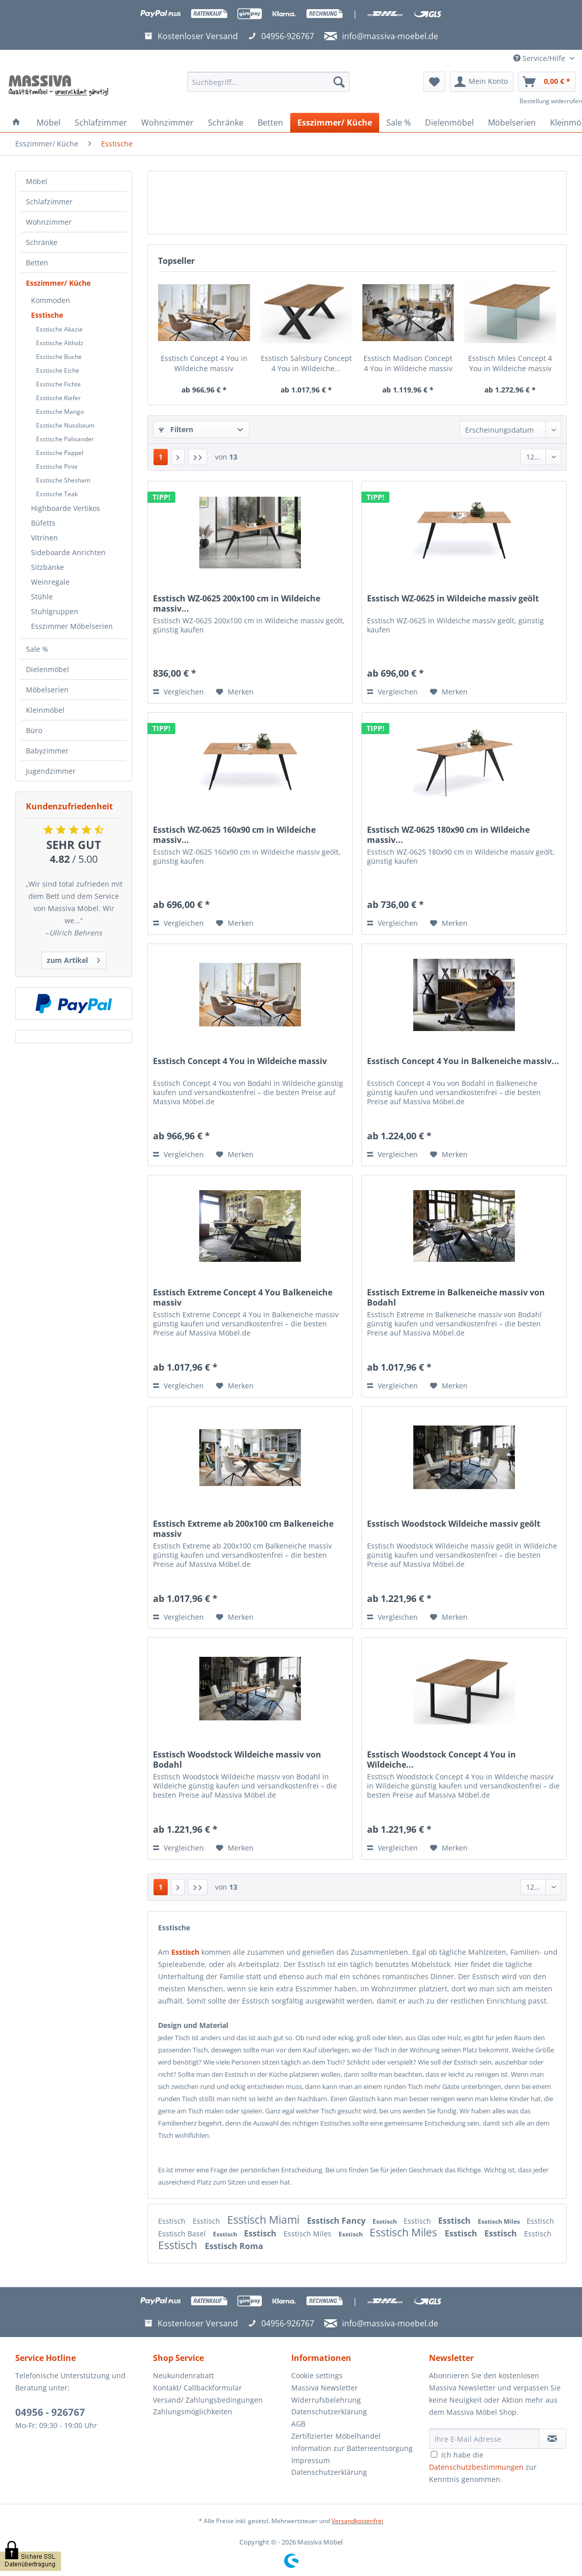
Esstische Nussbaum (65, 425)
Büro (34, 730)
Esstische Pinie (57, 466)
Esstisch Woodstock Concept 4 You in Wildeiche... (441, 1759)
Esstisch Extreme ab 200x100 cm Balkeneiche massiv (243, 1529)
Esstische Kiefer (58, 397)
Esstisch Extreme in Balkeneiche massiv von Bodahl (456, 1297)
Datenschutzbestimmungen (476, 2467)
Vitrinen (44, 537)
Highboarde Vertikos (65, 508)
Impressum (310, 2460)
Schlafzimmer (49, 201)
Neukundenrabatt (183, 2375)
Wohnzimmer (49, 222)
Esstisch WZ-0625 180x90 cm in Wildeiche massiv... (448, 835)
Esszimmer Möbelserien (72, 626)
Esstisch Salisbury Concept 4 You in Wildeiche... (306, 363)
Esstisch (173, 2221)
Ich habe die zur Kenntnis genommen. (483, 2467)
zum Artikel (73, 958)
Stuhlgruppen (54, 611)
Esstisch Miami (264, 2220)
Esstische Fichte (58, 384)
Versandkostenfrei (357, 2521)
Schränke (41, 242)
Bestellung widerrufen (550, 101)
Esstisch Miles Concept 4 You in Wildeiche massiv (510, 363)
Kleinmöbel (45, 710)
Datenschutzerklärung (329, 2411)
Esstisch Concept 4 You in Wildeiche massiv (204, 363)
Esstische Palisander (65, 439)
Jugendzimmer (51, 771)
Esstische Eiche (57, 370)
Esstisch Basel (183, 2233)
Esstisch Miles (500, 2221)
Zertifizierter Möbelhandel (336, 2436)
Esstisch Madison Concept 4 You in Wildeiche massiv (407, 363)
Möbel (36, 181)
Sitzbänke (47, 567)
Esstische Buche (59, 356)
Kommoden (50, 300)
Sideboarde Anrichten (68, 552)
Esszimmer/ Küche (58, 283)
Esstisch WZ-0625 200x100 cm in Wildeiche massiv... (236, 603)
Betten (37, 262)
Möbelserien (47, 689)
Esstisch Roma (234, 2246)
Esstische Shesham (63, 480)
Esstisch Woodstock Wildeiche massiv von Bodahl (237, 1759)
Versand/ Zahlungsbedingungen (208, 2400)
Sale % (37, 649)
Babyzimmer (47, 750)
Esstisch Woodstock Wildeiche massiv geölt (453, 1524)
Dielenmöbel (47, 669)
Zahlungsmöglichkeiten (192, 2411)
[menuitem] (268, 87)
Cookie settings (317, 2375)
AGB (298, 2424)
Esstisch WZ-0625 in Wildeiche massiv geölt (453, 598)
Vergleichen (178, 691)
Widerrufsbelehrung (326, 2400)
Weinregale (50, 582)
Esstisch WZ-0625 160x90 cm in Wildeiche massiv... (234, 835)
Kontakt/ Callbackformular (197, 2387)
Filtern (176, 429)
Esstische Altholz (59, 343)
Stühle (42, 596)
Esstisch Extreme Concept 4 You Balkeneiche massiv (242, 1297)
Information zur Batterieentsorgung (352, 2448)
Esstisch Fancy (337, 2220)
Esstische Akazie (59, 329)
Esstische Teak (57, 494)
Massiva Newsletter (324, 2387)
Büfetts (43, 523)
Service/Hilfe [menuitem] (540, 58)
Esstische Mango (60, 411)
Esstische (47, 315)
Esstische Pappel (59, 452)
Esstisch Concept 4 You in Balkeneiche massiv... (463, 1061)
